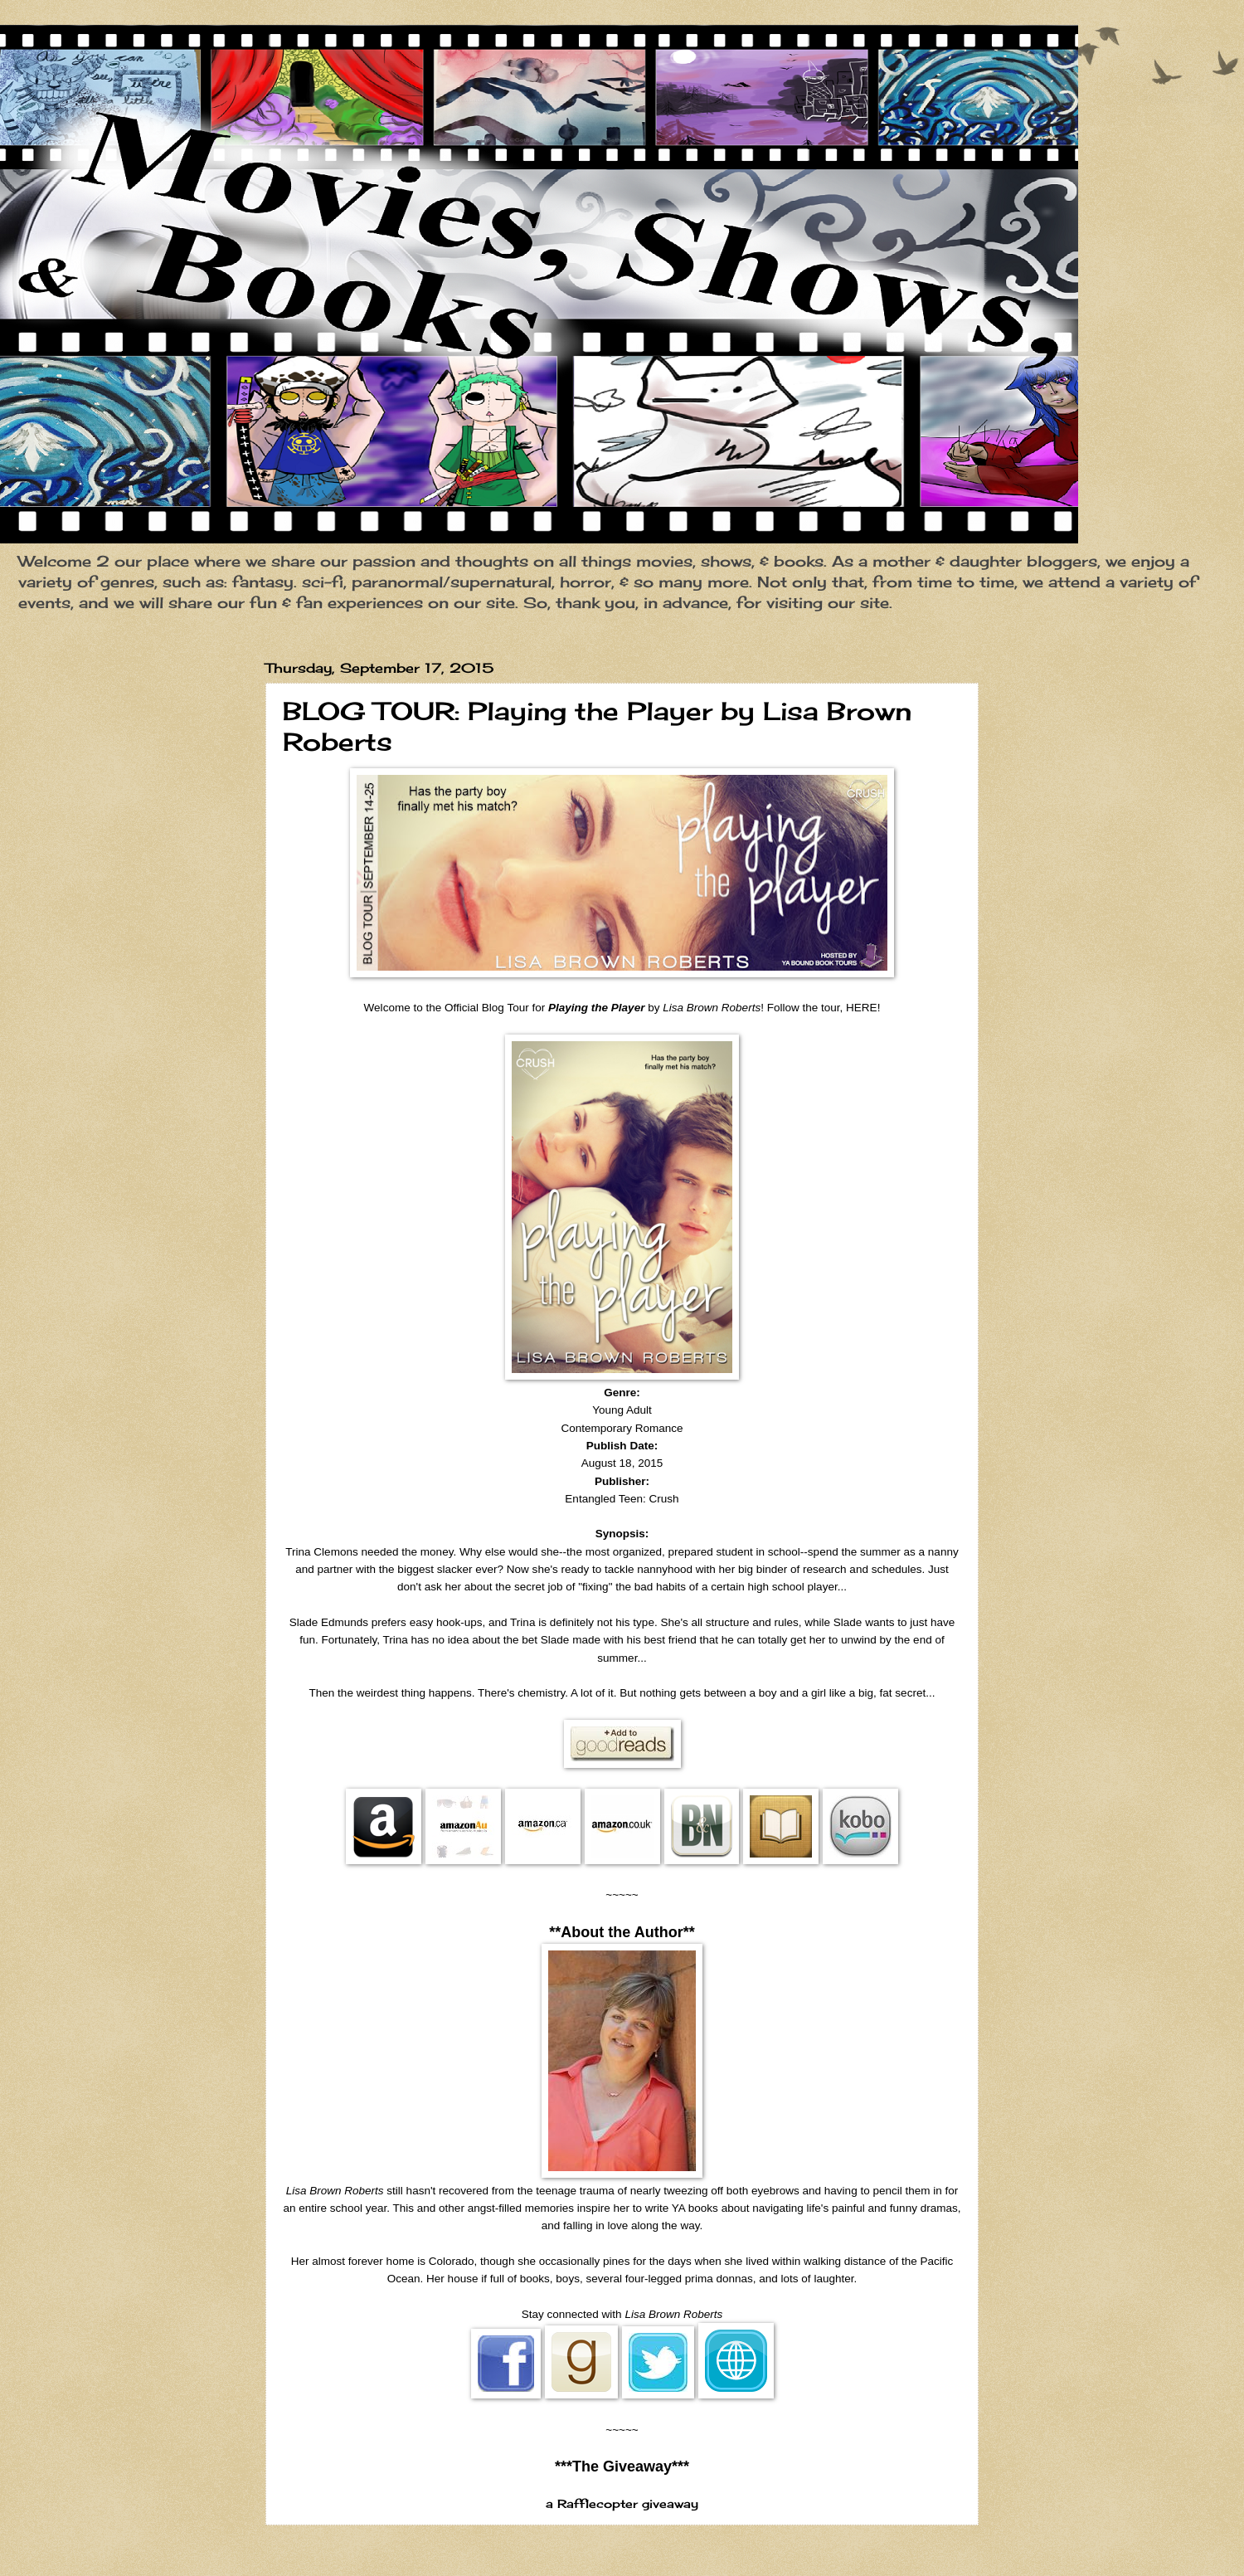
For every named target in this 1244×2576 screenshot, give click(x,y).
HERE (861, 1007)
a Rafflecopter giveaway (622, 2503)
